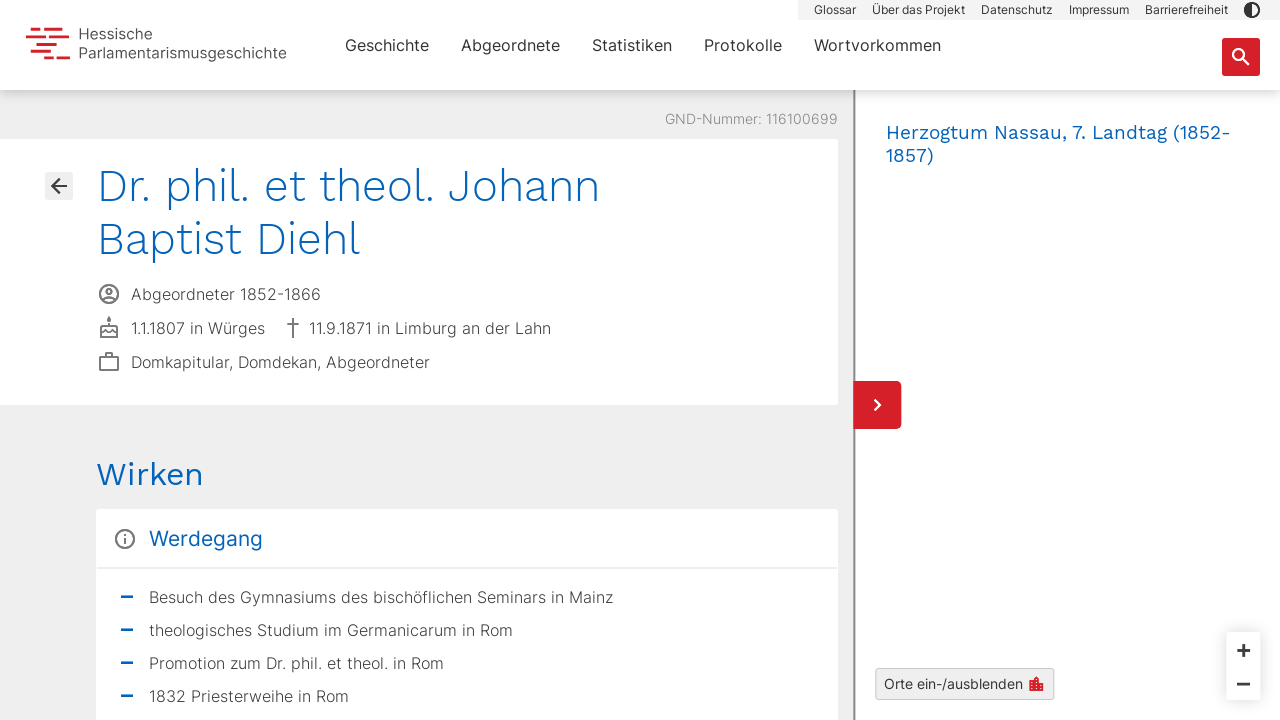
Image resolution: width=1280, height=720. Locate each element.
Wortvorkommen (877, 45)
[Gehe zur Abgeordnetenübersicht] (59, 186)
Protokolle (743, 45)
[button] (1252, 10)
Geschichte (387, 45)
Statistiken (632, 45)
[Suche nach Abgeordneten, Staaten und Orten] (1241, 57)
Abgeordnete (510, 45)
